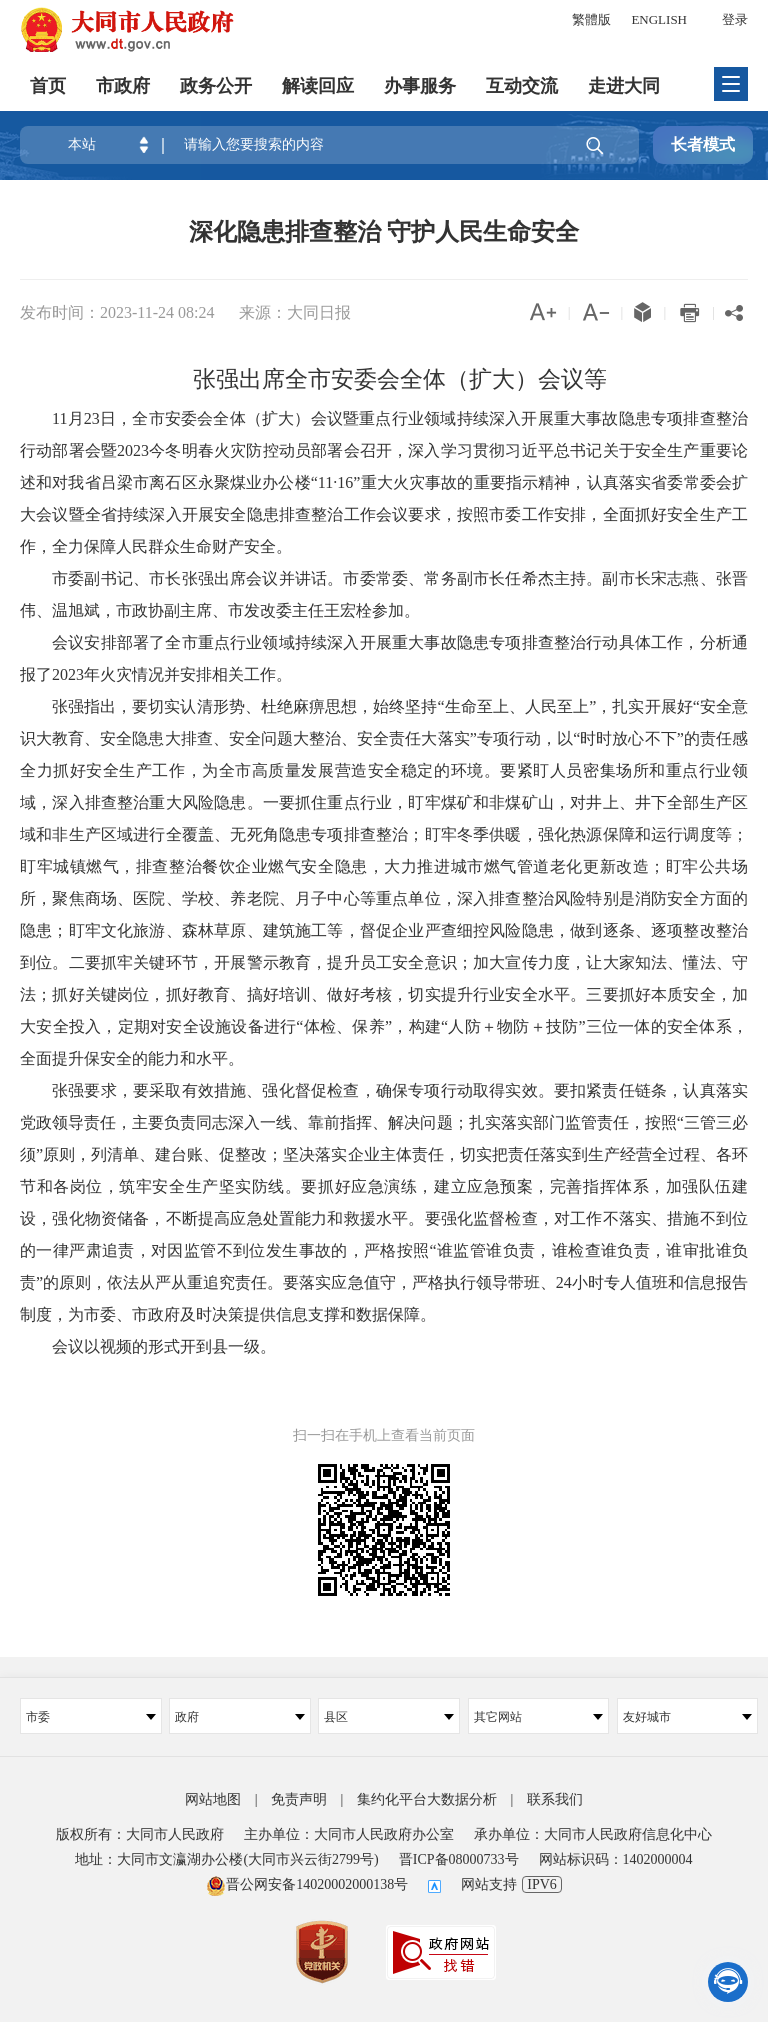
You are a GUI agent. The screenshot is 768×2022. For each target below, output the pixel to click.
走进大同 (624, 85)
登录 (735, 19)
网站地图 (213, 1799)
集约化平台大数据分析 (427, 1799)
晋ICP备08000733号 (459, 1859)
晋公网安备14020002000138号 (307, 1884)
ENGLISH (659, 19)
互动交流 (522, 85)
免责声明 (299, 1799)
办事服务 (420, 85)
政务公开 (216, 85)
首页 (48, 85)
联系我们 (555, 1799)
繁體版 (591, 19)
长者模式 (703, 144)
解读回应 (318, 85)
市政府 (123, 85)
